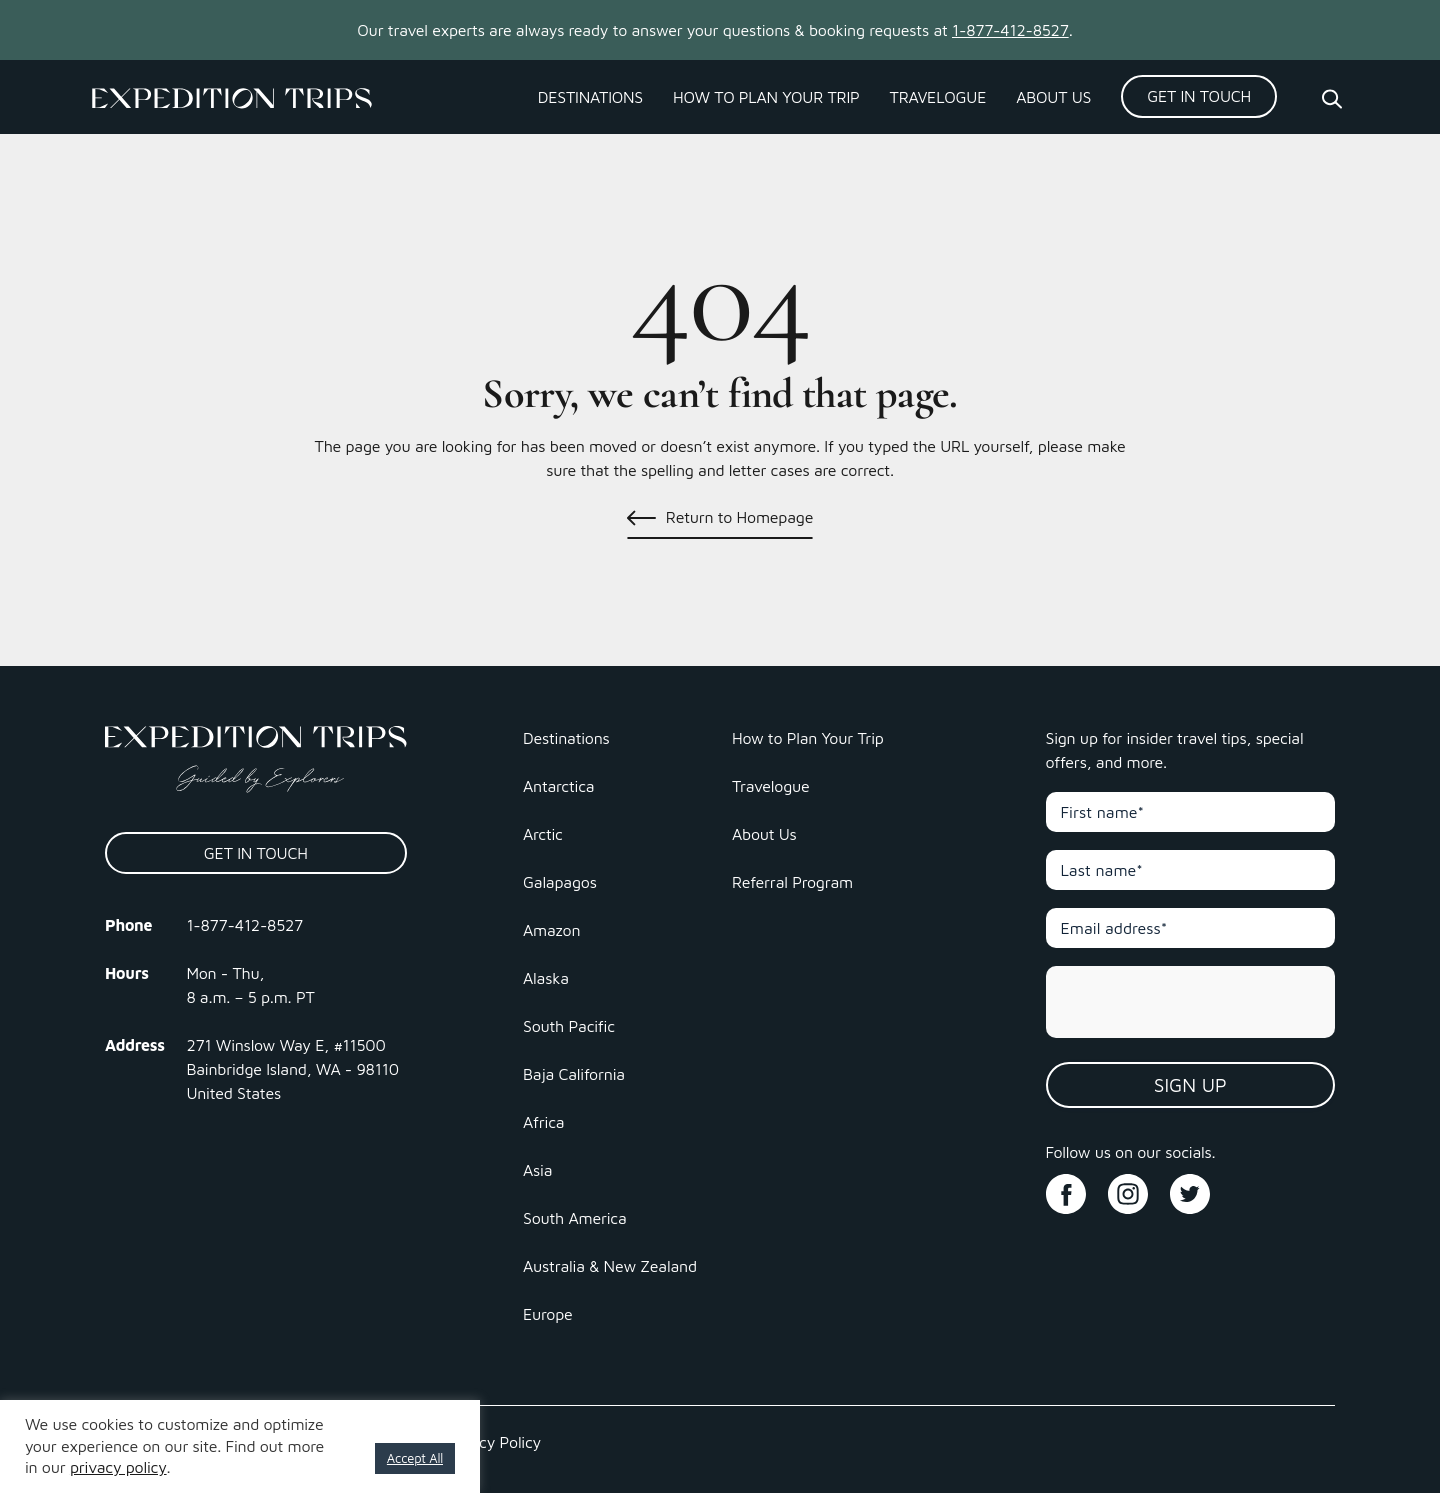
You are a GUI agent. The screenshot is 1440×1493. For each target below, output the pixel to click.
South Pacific (569, 1026)
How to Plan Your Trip (766, 97)
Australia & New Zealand (610, 1266)
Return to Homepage (739, 517)
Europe (548, 1314)
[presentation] (1192, 1002)
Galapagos (560, 882)
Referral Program (792, 882)
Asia (537, 1170)
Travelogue (938, 97)
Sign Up (1190, 1084)
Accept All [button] (415, 1458)
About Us (1053, 97)
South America (575, 1218)
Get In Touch (1199, 96)
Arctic (543, 834)
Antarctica (558, 786)
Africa (543, 1122)
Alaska (546, 978)
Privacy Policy (492, 1442)
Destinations (590, 97)
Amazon (551, 930)
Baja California (574, 1074)
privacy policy (118, 1467)
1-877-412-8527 (1010, 30)
